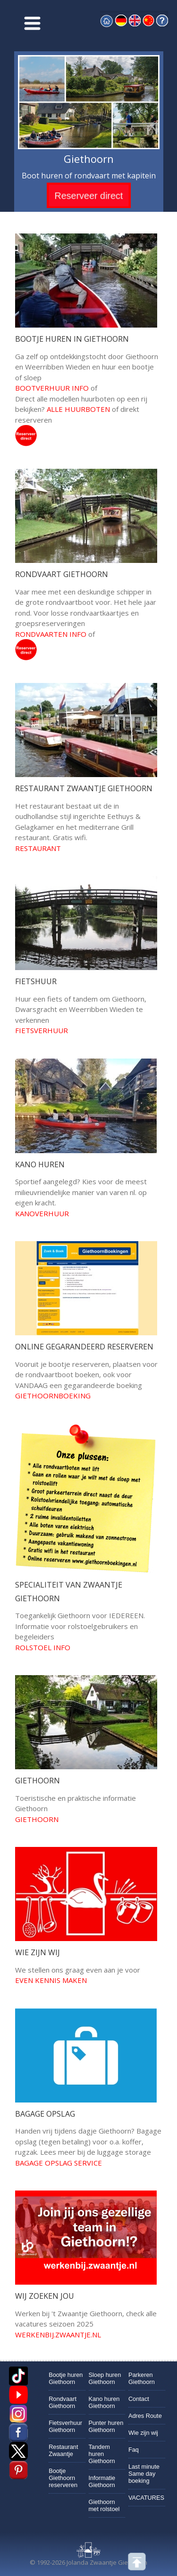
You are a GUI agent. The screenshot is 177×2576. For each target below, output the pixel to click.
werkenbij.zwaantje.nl (58, 2334)
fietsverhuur (41, 1030)
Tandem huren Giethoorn (102, 2453)
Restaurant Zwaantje (63, 2450)
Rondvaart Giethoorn (62, 2402)
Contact (138, 2398)
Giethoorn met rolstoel (104, 2505)
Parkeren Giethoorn (141, 2378)
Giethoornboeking (53, 1395)
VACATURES (146, 2497)
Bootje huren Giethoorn (66, 2378)
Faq (133, 2449)
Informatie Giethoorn (102, 2481)
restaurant (38, 848)
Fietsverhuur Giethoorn (65, 2426)
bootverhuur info (52, 388)
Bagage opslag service (58, 2162)
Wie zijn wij (143, 2432)
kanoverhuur (42, 1213)
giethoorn (37, 1819)
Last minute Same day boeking (144, 2473)
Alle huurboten (78, 409)
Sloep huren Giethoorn (105, 2378)
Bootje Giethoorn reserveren (63, 2477)
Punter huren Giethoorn (106, 2426)
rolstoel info (42, 1647)
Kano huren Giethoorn (104, 2402)
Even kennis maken (51, 1980)
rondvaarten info (50, 634)
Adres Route (145, 2415)
